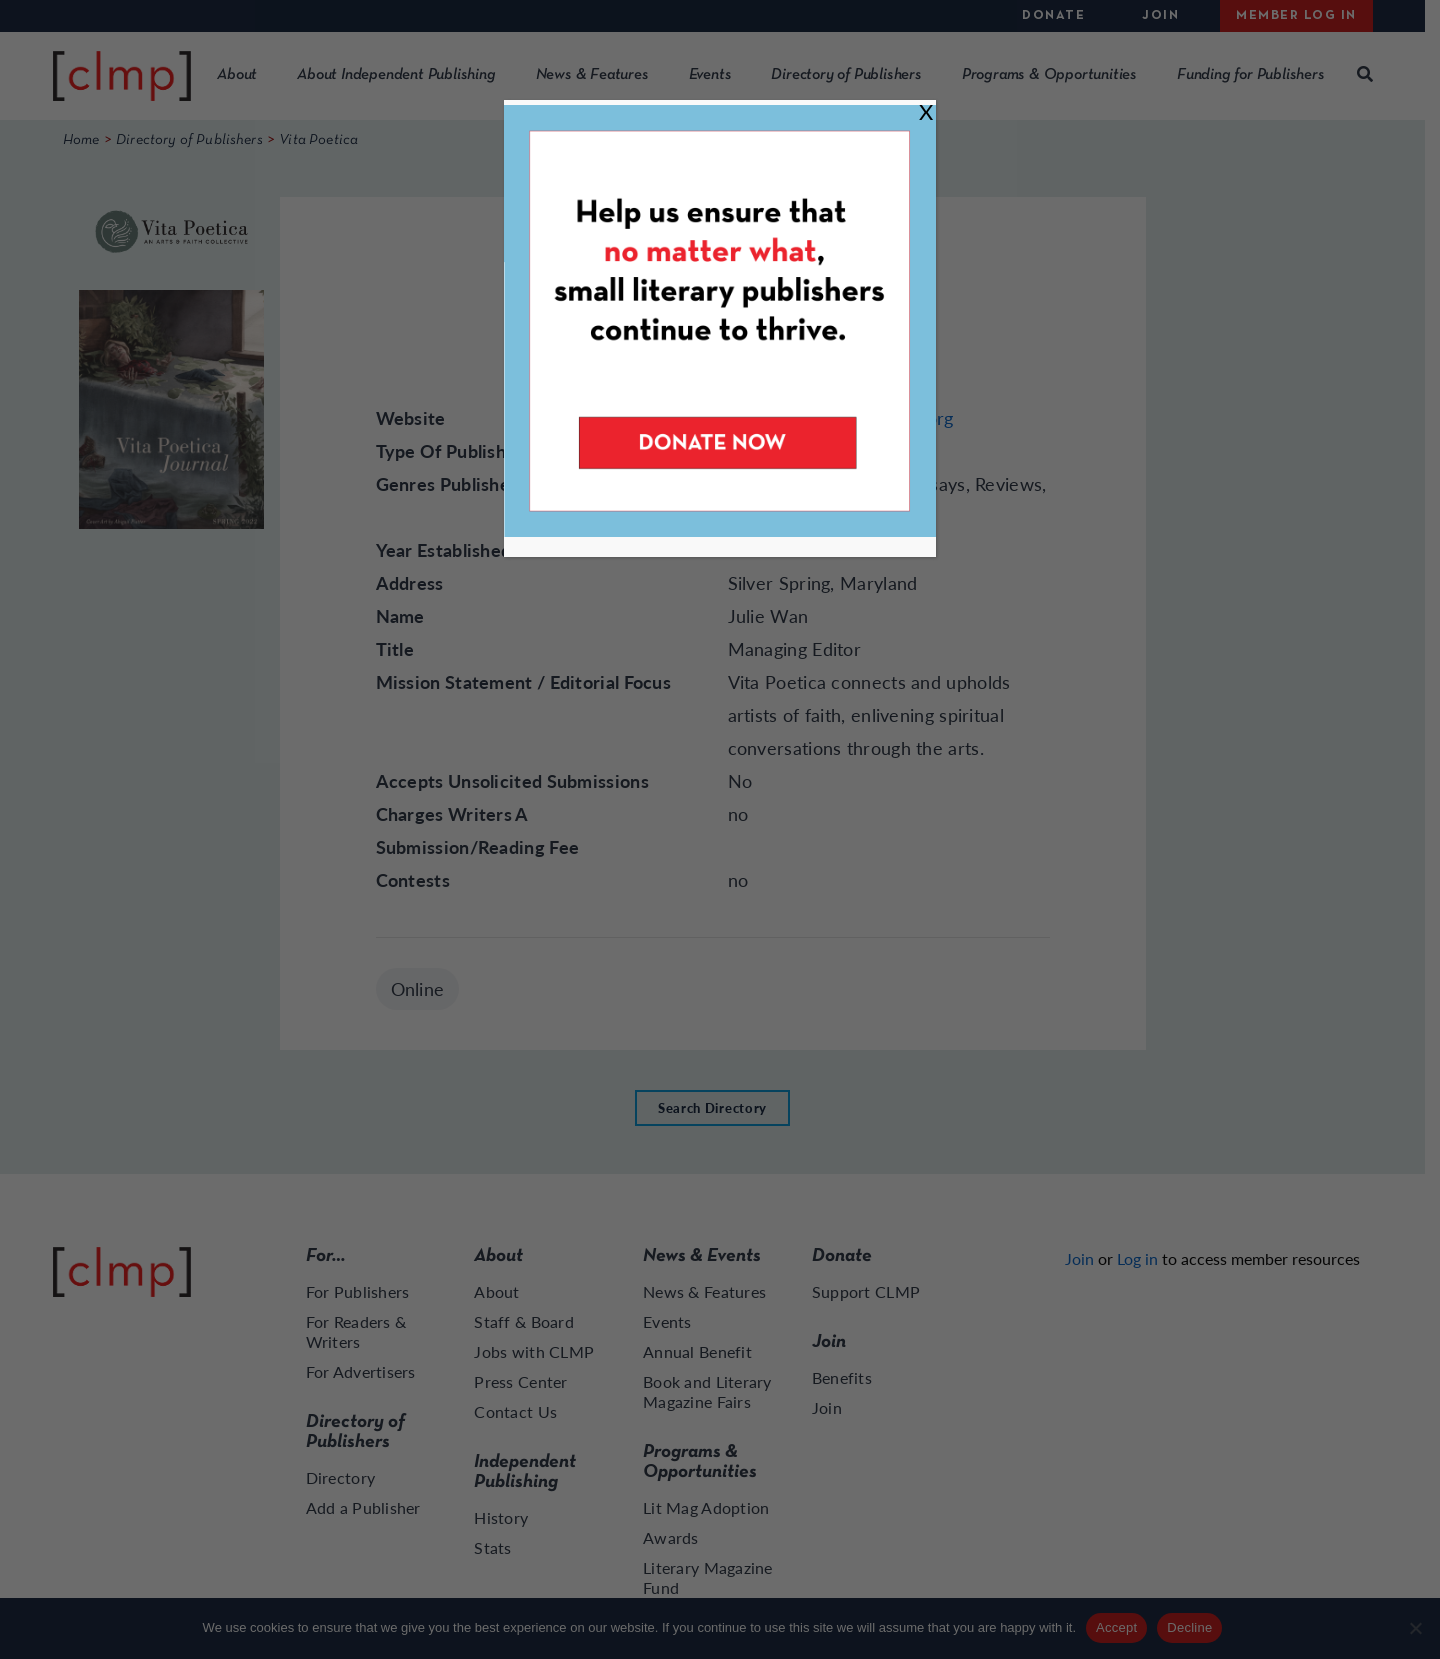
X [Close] (926, 111)
